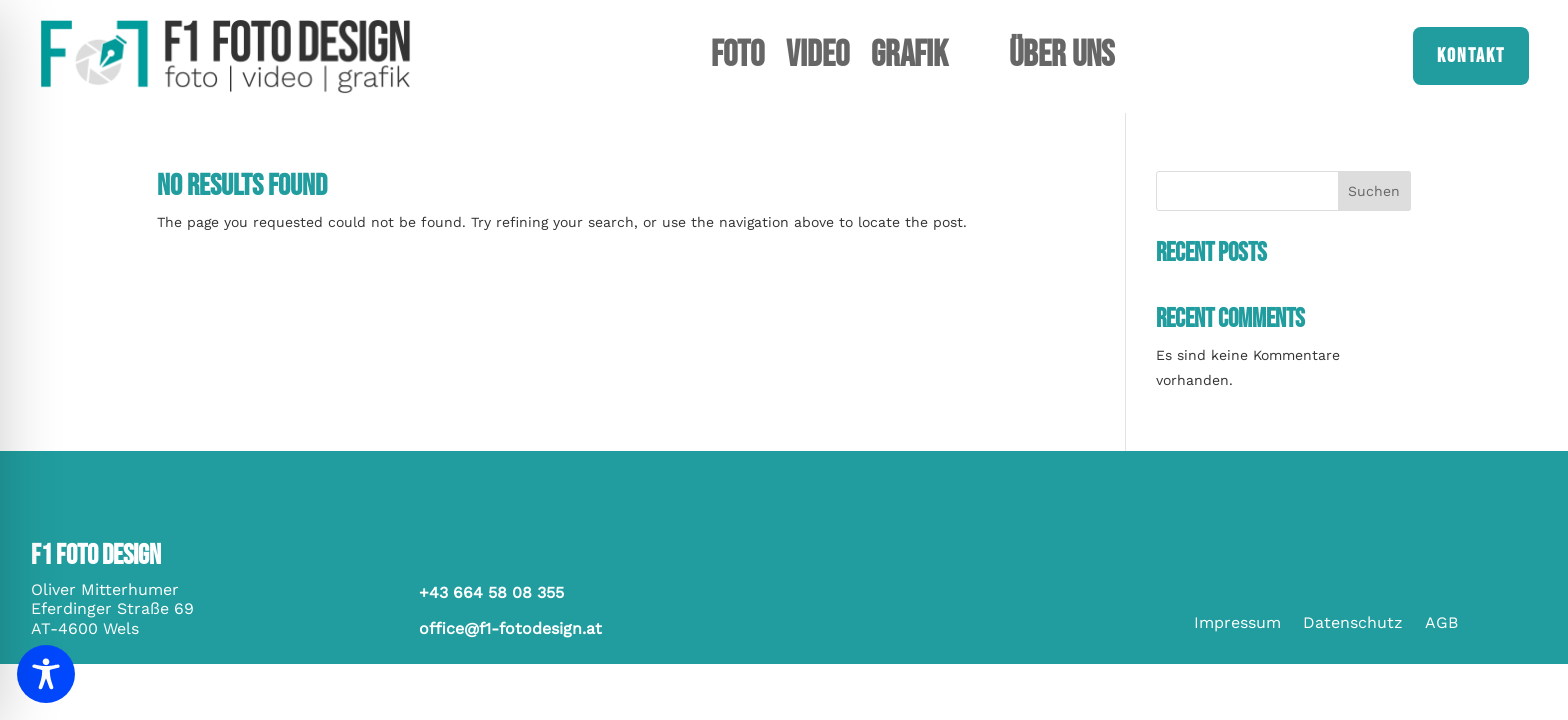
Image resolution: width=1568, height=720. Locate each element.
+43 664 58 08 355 (491, 592)
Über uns (1061, 60)
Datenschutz (1353, 624)
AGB (1441, 624)
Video (817, 60)
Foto (737, 60)
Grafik (909, 60)
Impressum (1237, 624)
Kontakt (1471, 56)
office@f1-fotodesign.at (510, 628)
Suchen (1374, 191)
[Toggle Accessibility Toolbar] (46, 674)
